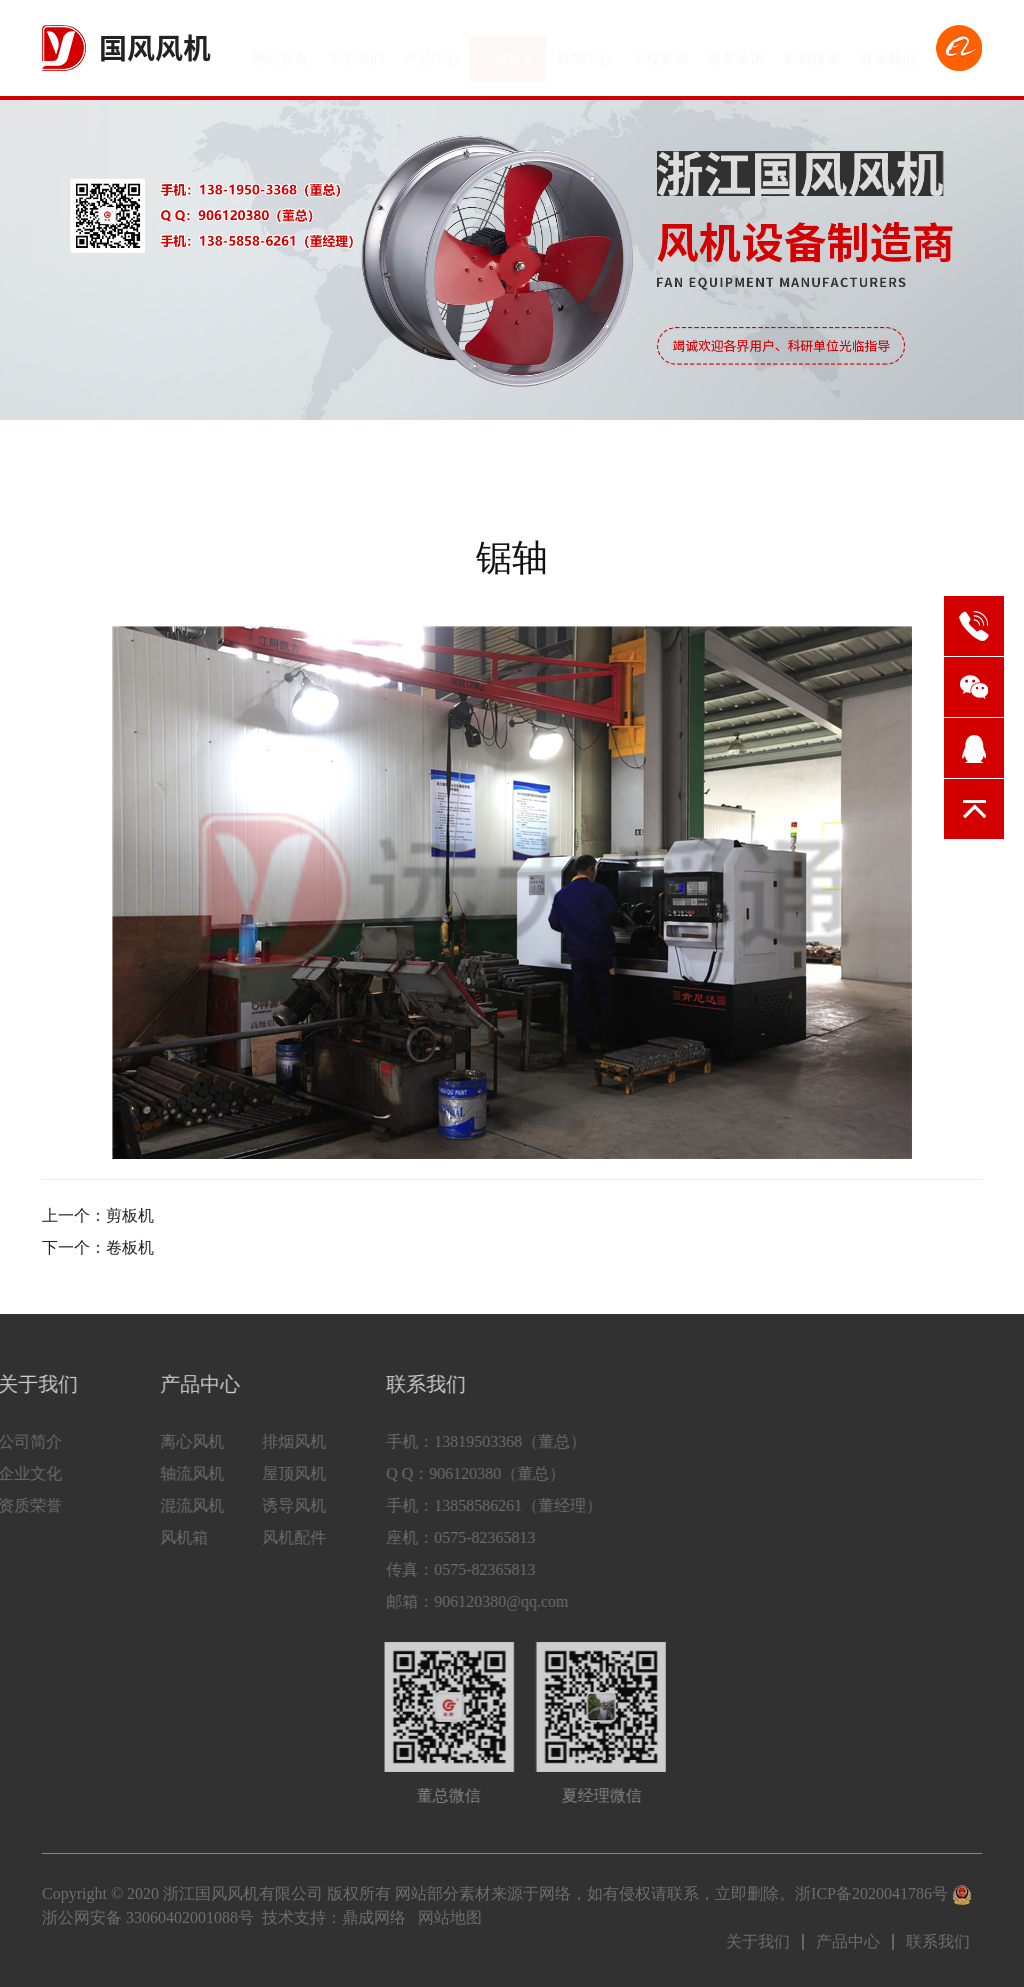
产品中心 (432, 50)
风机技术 (812, 50)
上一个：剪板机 (98, 1215)
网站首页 (280, 50)
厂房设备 (508, 50)
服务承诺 (736, 50)
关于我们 (356, 50)
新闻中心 (584, 50)
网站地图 (450, 1917)
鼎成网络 (374, 1917)
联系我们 (888, 50)
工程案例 (660, 50)
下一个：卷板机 (98, 1247)
